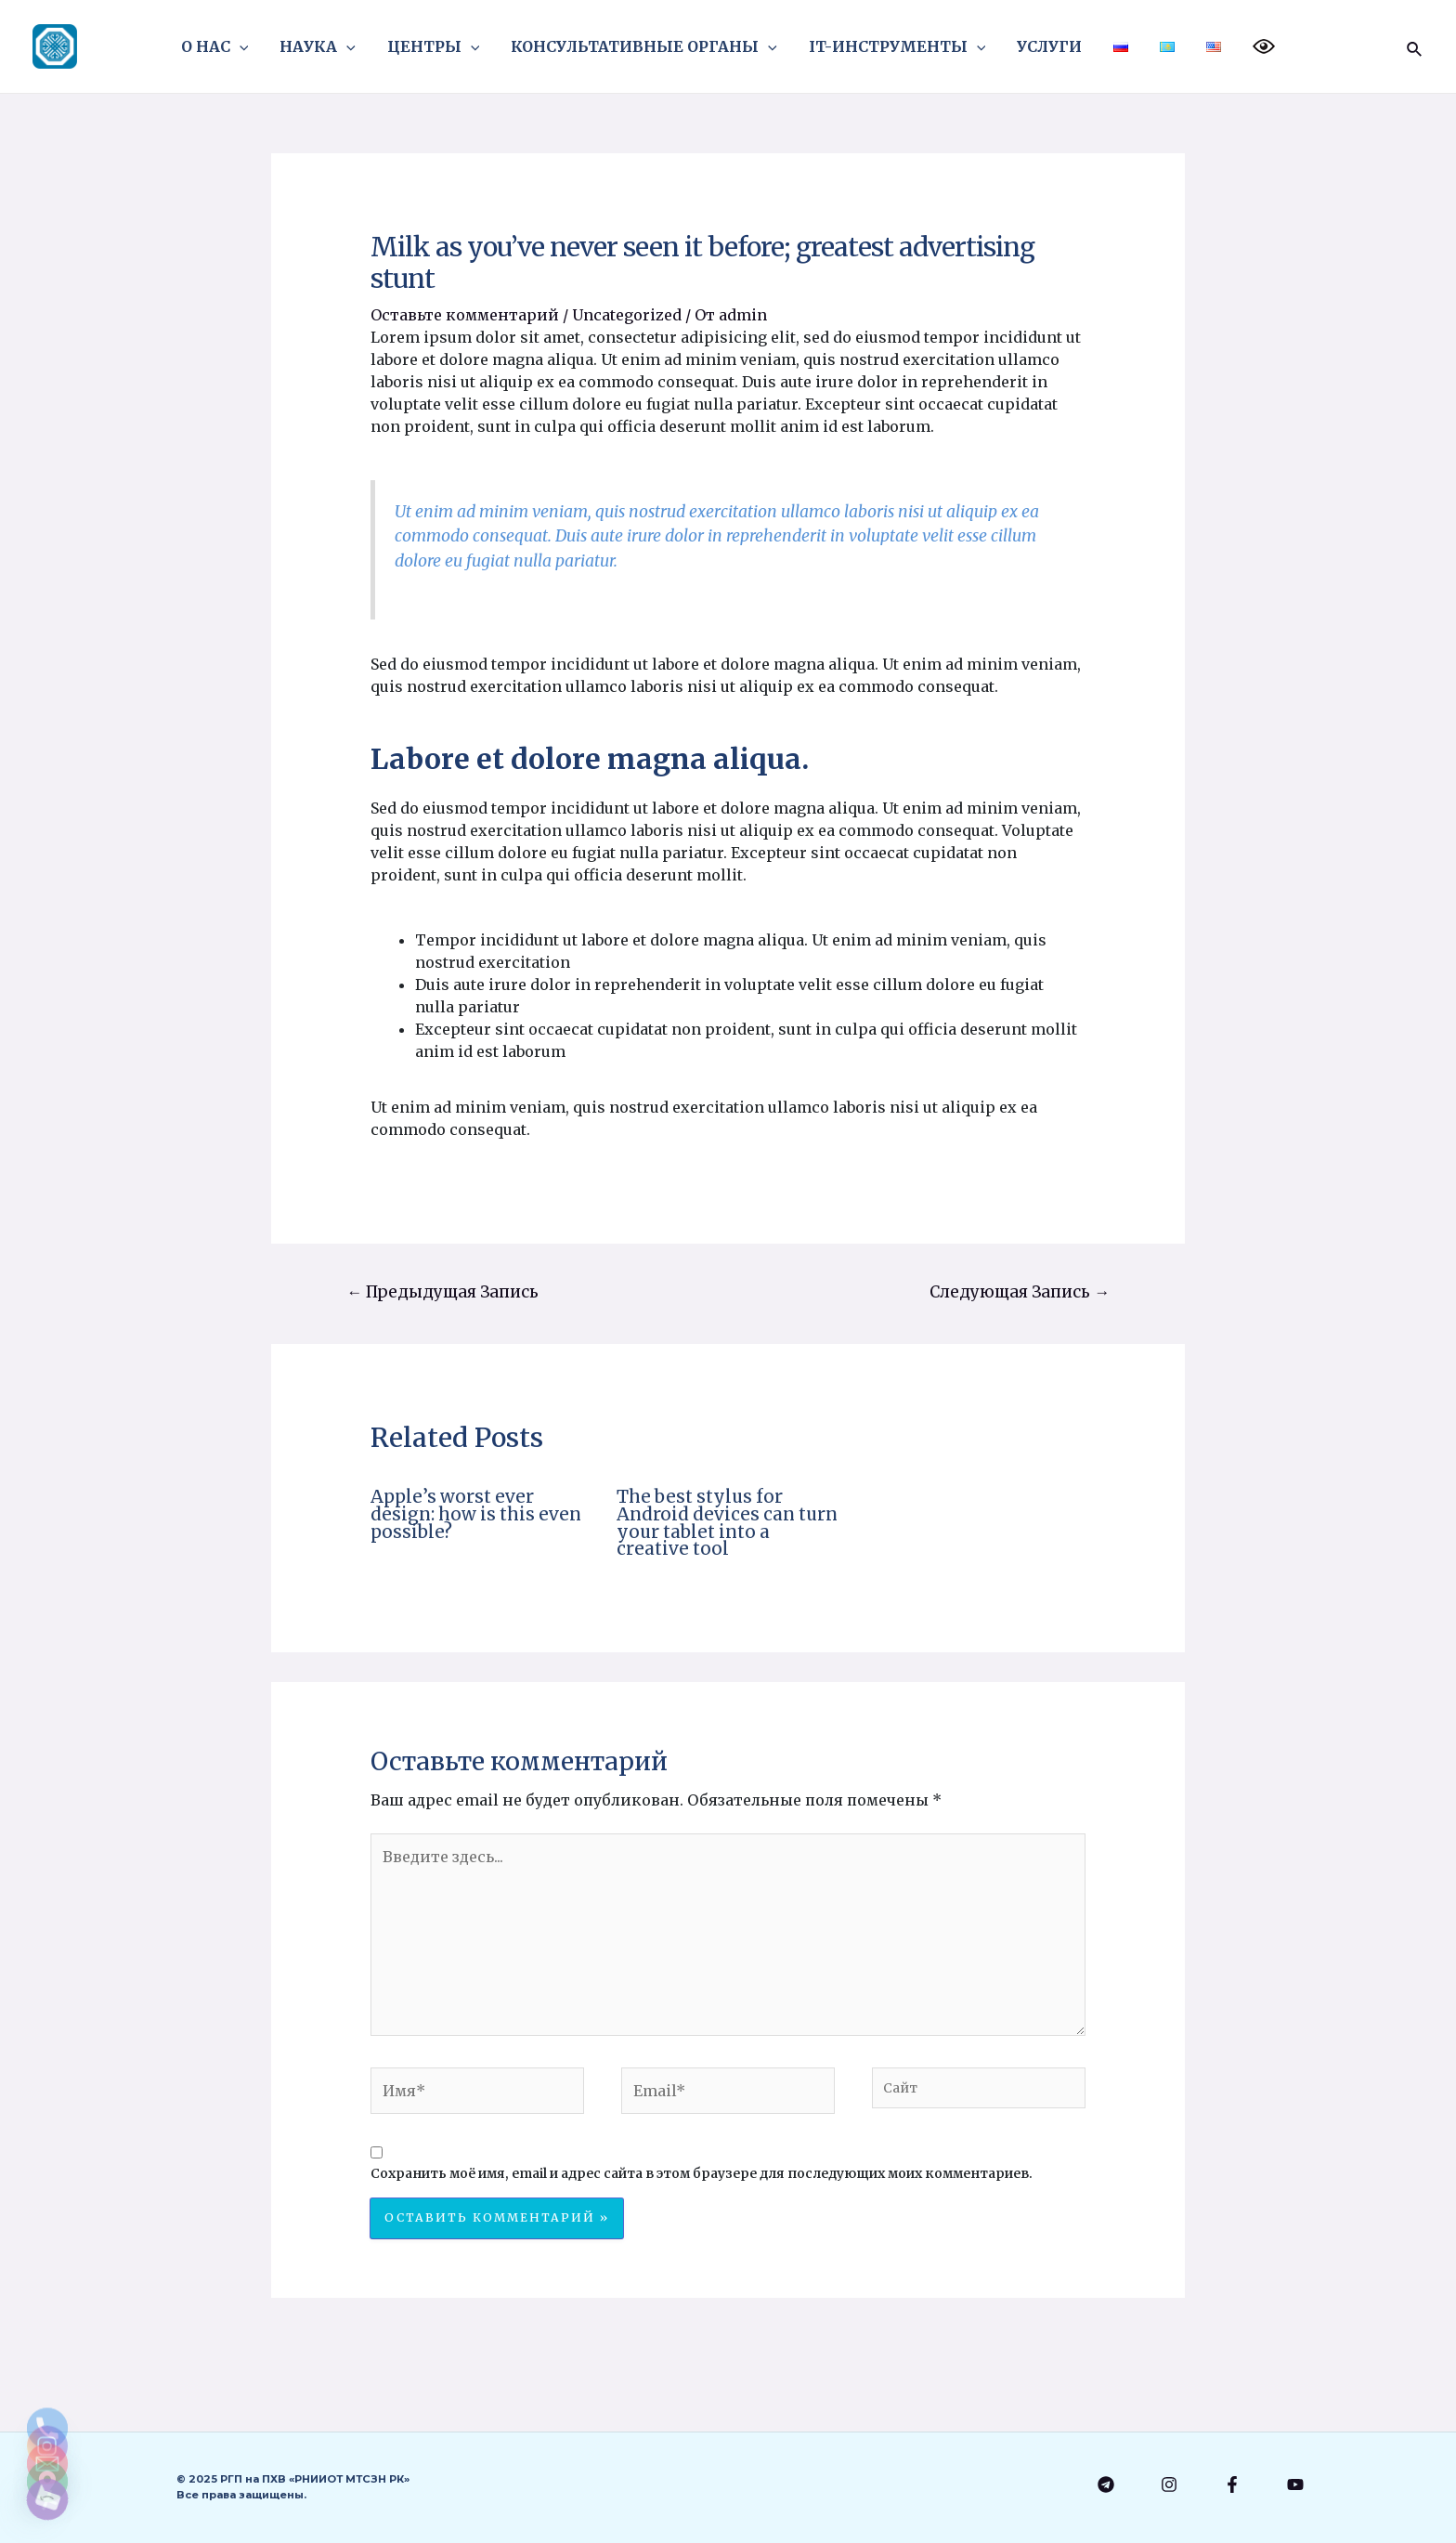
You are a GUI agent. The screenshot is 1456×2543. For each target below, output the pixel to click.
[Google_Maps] (47, 2451)
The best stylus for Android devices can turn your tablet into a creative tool (727, 1522)
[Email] (47, 2402)
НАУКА (324, 46)
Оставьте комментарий (464, 315)
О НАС (223, 46)
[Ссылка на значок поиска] (1415, 46)
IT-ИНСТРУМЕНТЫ (898, 46)
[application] (248, 46)
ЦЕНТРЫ (438, 46)
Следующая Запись (1020, 1292)
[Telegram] (1106, 2484)
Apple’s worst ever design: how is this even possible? (475, 1514)
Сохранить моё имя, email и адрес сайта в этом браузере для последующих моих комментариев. (701, 2173)
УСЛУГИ (1048, 46)
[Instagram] (1169, 2484)
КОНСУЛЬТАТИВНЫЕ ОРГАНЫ (647, 46)
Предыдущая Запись (442, 1292)
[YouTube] (1295, 2484)
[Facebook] (1232, 2484)
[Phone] (47, 2306)
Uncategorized (627, 315)
